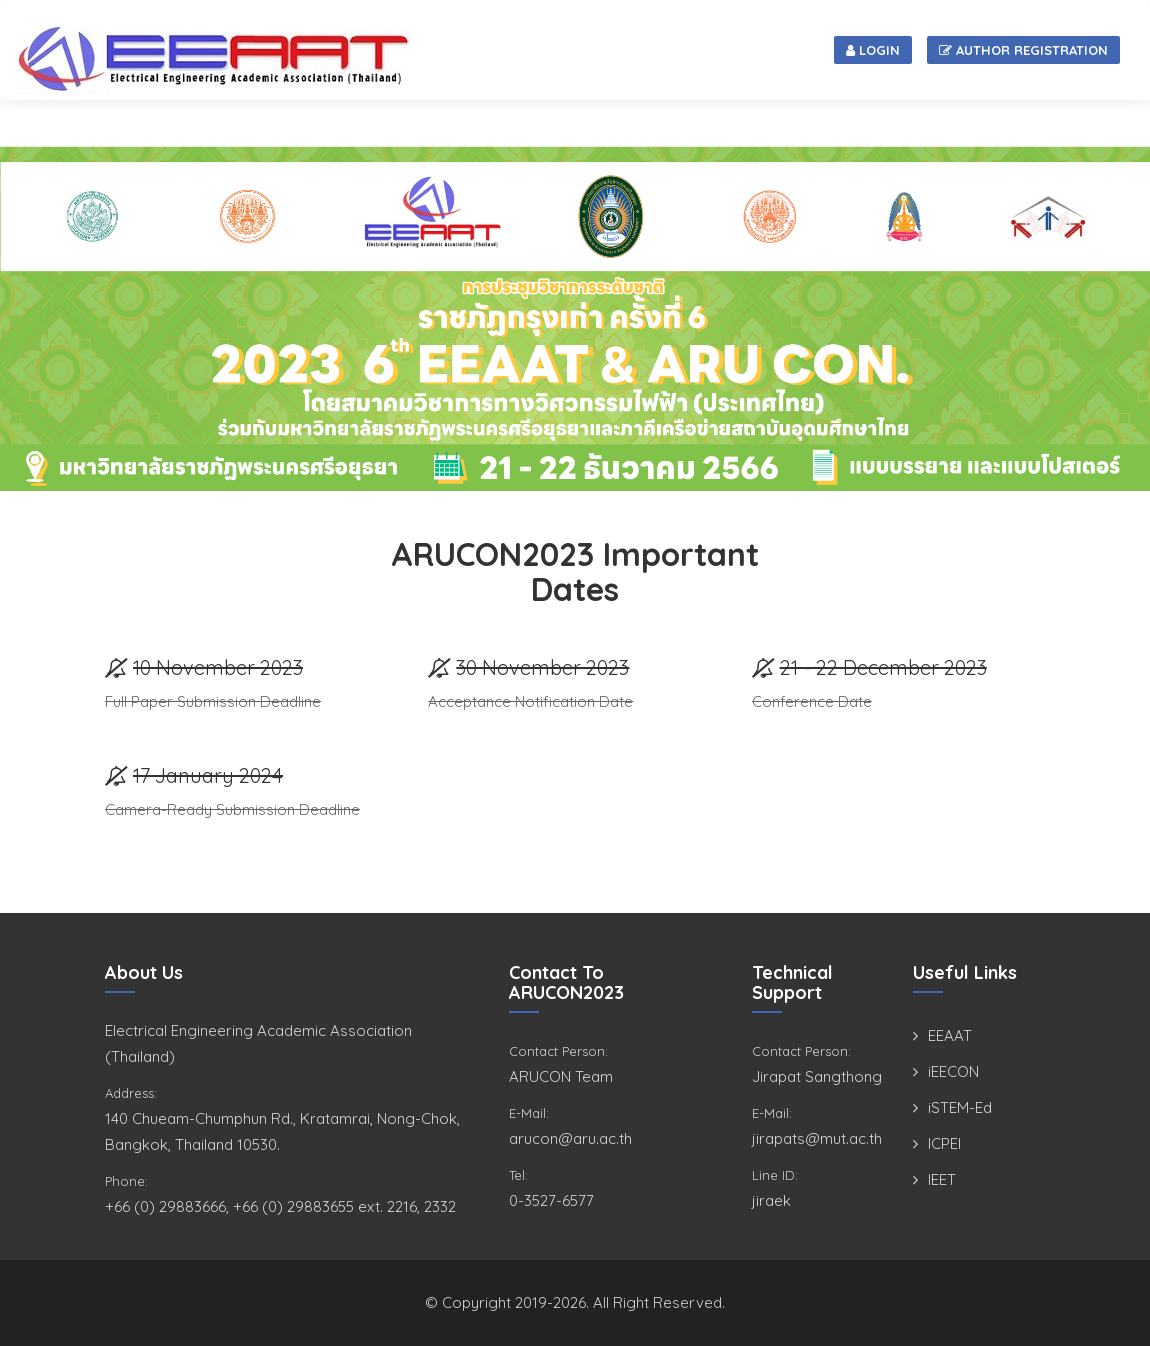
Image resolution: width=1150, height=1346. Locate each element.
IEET (942, 1179)
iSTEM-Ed (960, 1107)
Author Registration (1023, 50)
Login (873, 50)
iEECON (953, 1071)
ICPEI (944, 1143)
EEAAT (950, 1035)
